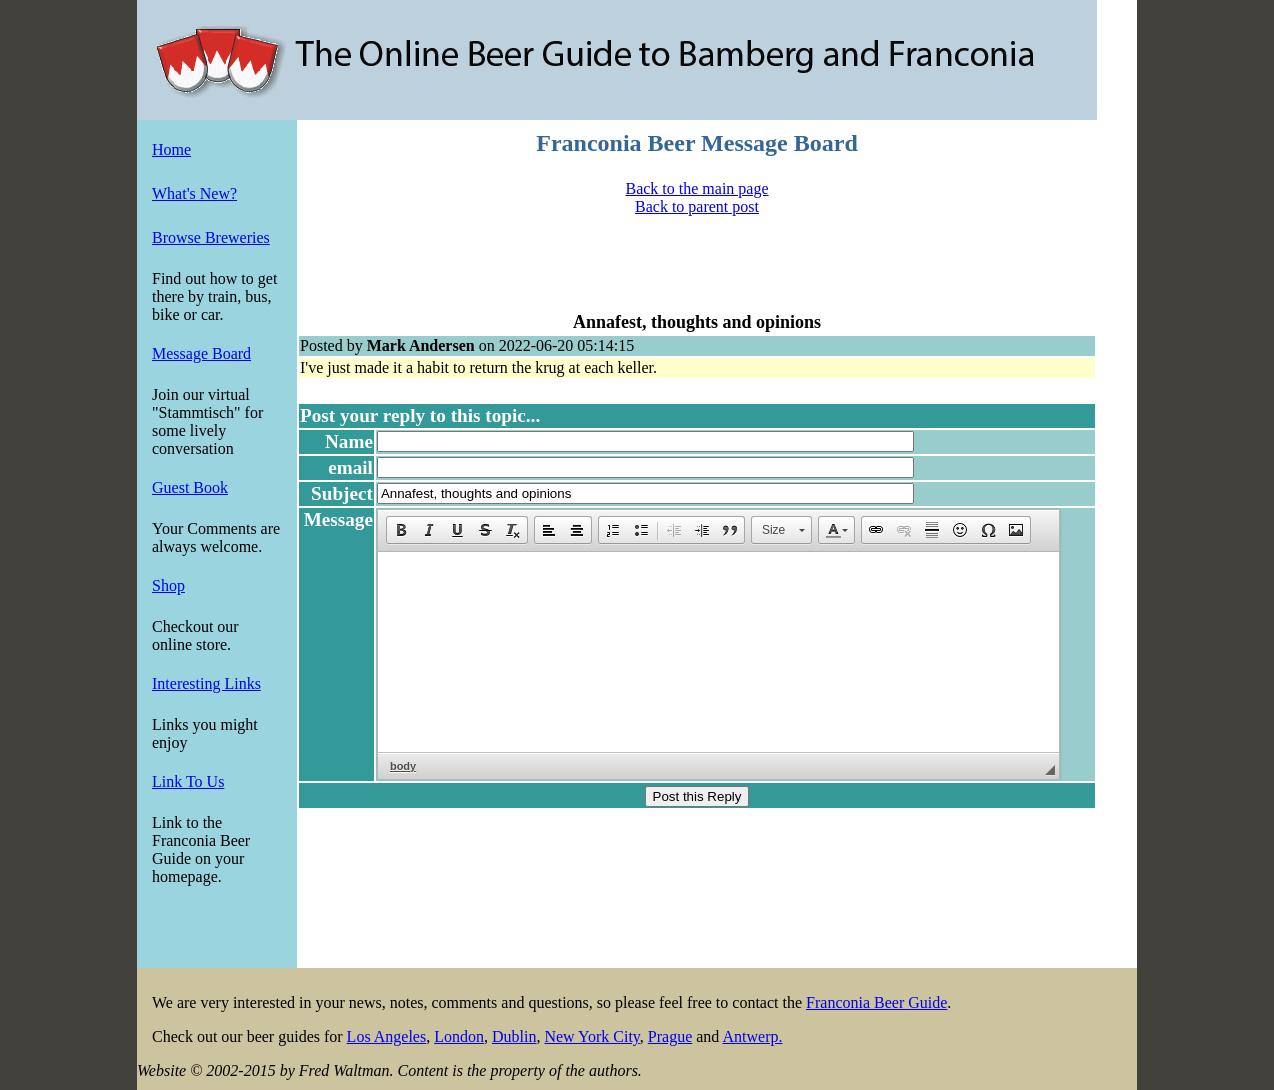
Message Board (201, 353)
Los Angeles (387, 1036)
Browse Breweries (211, 237)
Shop (168, 585)
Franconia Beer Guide (876, 1002)
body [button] (403, 766)
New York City (591, 1036)
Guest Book (190, 487)
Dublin (514, 1036)
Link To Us (188, 781)
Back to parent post (697, 206)
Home (171, 149)
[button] (401, 530)
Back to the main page (696, 188)
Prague (670, 1036)
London (459, 1036)
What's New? (194, 193)
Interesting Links (206, 683)
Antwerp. (752, 1036)
